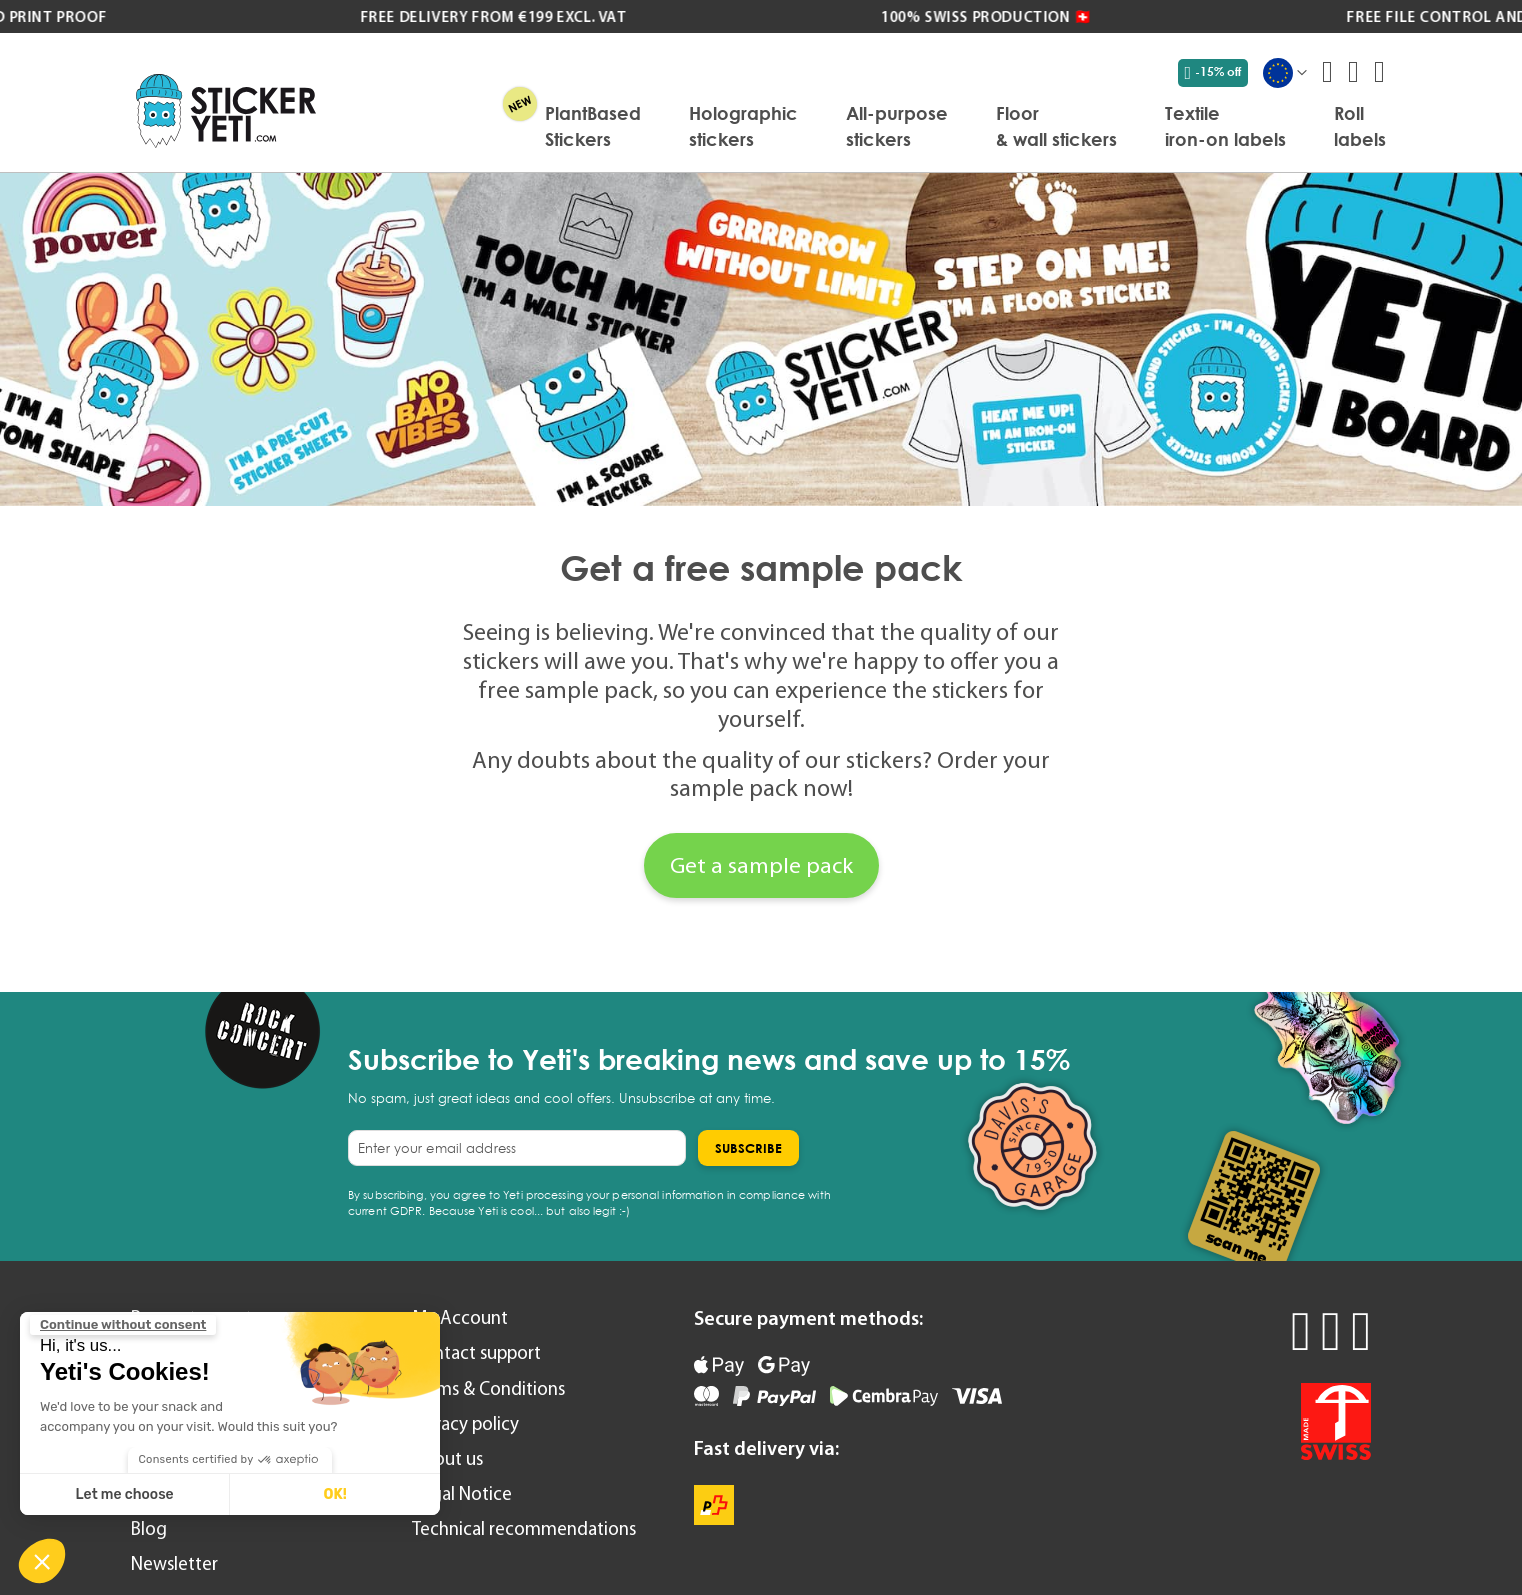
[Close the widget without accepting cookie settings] (123, 1325)
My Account (460, 1317)
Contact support (476, 1352)
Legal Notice (462, 1493)
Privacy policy (465, 1423)
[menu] (861, 126)
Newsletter (174, 1563)
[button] (42, 1561)
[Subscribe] (748, 1148)
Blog (149, 1528)
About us (447, 1458)
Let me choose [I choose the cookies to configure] (125, 1494)
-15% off (1213, 72)
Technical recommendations (524, 1528)
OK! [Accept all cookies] (334, 1494)
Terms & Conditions (488, 1388)
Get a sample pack (761, 865)
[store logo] (226, 110)
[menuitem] (593, 126)
